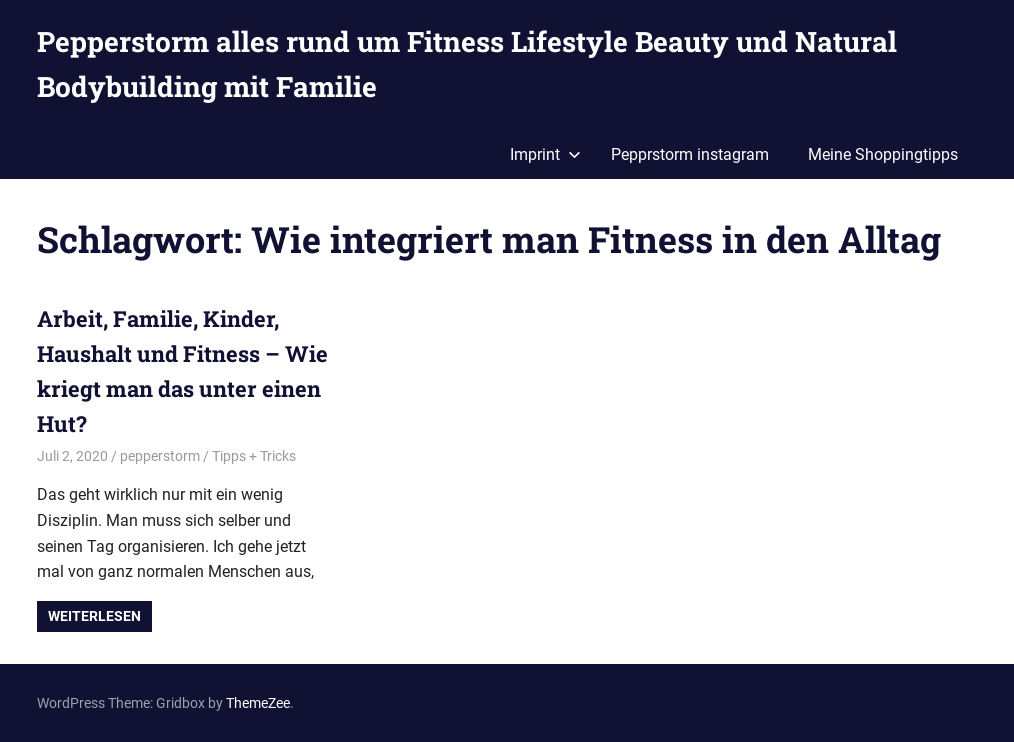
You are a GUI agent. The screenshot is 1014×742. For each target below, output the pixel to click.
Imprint (545, 154)
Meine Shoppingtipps (883, 154)
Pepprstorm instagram (690, 154)
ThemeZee (258, 703)
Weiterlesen (94, 616)
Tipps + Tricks (254, 456)
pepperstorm (160, 456)
